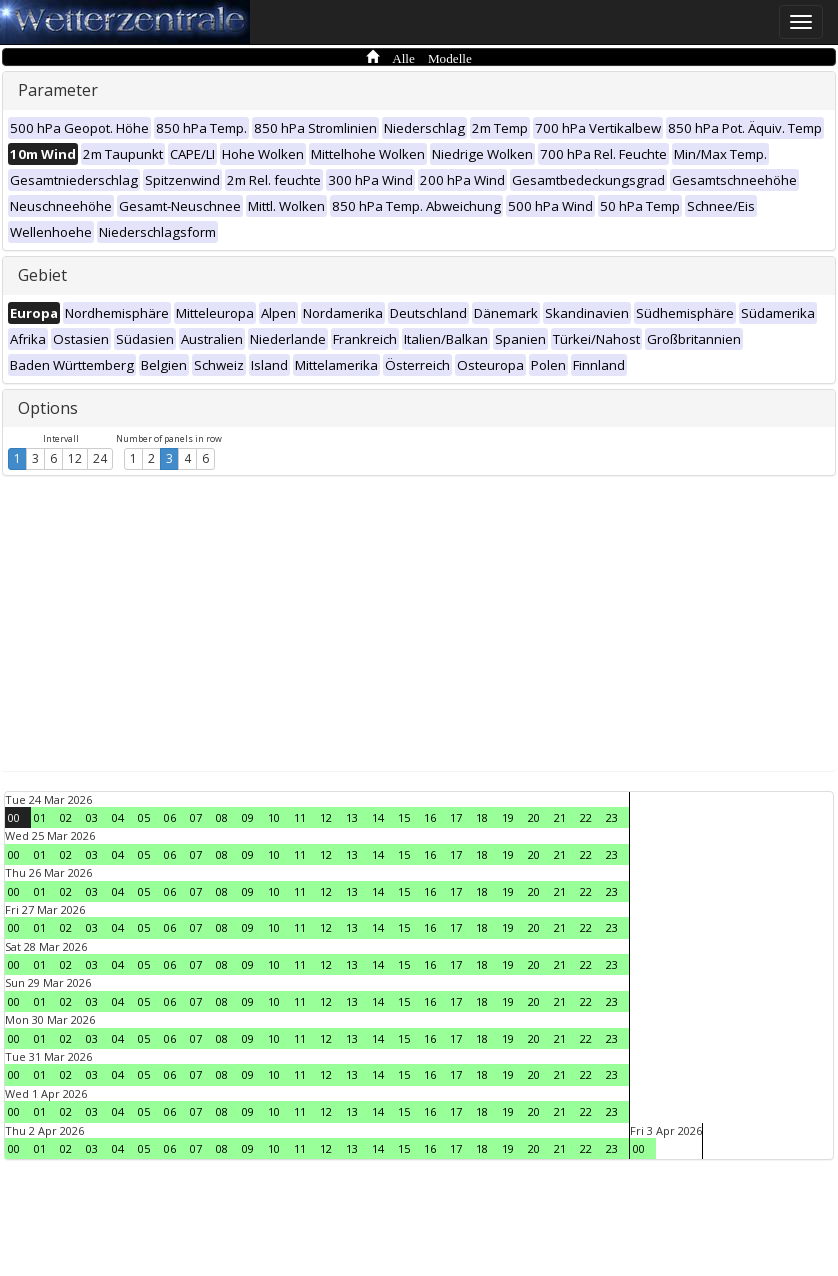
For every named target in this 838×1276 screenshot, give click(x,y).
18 (482, 817)
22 (586, 817)
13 (352, 817)
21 (560, 817)
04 (118, 817)
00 (14, 817)
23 (612, 817)
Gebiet (42, 275)
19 (508, 817)
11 (300, 817)
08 (222, 817)
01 (40, 817)
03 (92, 817)
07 (196, 817)
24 (100, 458)
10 (274, 817)
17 (456, 817)
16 (430, 817)
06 (170, 817)
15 (404, 817)
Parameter (58, 90)
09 (248, 817)
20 (534, 817)
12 (75, 458)
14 (378, 817)
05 (144, 817)
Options (48, 408)
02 (66, 817)
